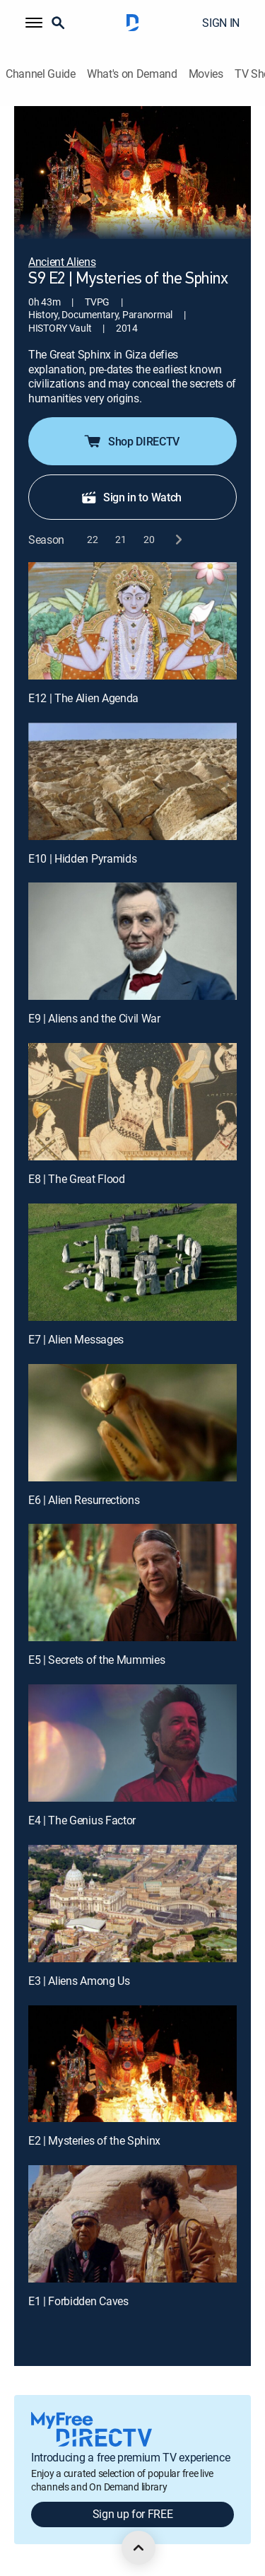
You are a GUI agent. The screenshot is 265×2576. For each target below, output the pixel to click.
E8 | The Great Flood (76, 1179)
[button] (33, 22)
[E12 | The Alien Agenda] (132, 621)
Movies (206, 73)
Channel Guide (41, 73)
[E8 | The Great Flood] (132, 1101)
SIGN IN (221, 22)
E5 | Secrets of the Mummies (96, 1659)
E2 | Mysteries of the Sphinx (94, 2140)
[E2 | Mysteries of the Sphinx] (132, 2064)
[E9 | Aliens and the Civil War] (132, 941)
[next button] (177, 540)
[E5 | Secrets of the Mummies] (132, 1582)
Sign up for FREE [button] (133, 2514)
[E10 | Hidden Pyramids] (132, 781)
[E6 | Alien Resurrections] (132, 1422)
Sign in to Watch (131, 497)
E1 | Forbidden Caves (78, 2301)
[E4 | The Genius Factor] (132, 1743)
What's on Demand (132, 73)
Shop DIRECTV (131, 441)
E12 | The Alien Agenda (83, 698)
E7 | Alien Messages (76, 1339)
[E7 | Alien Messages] (132, 1262)
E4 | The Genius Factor (82, 1820)
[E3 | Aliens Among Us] (132, 1903)
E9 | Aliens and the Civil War (94, 1018)
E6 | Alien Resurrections (83, 1500)
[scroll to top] (138, 2548)
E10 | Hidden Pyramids (82, 858)
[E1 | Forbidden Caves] (132, 2224)
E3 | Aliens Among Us (79, 1980)
